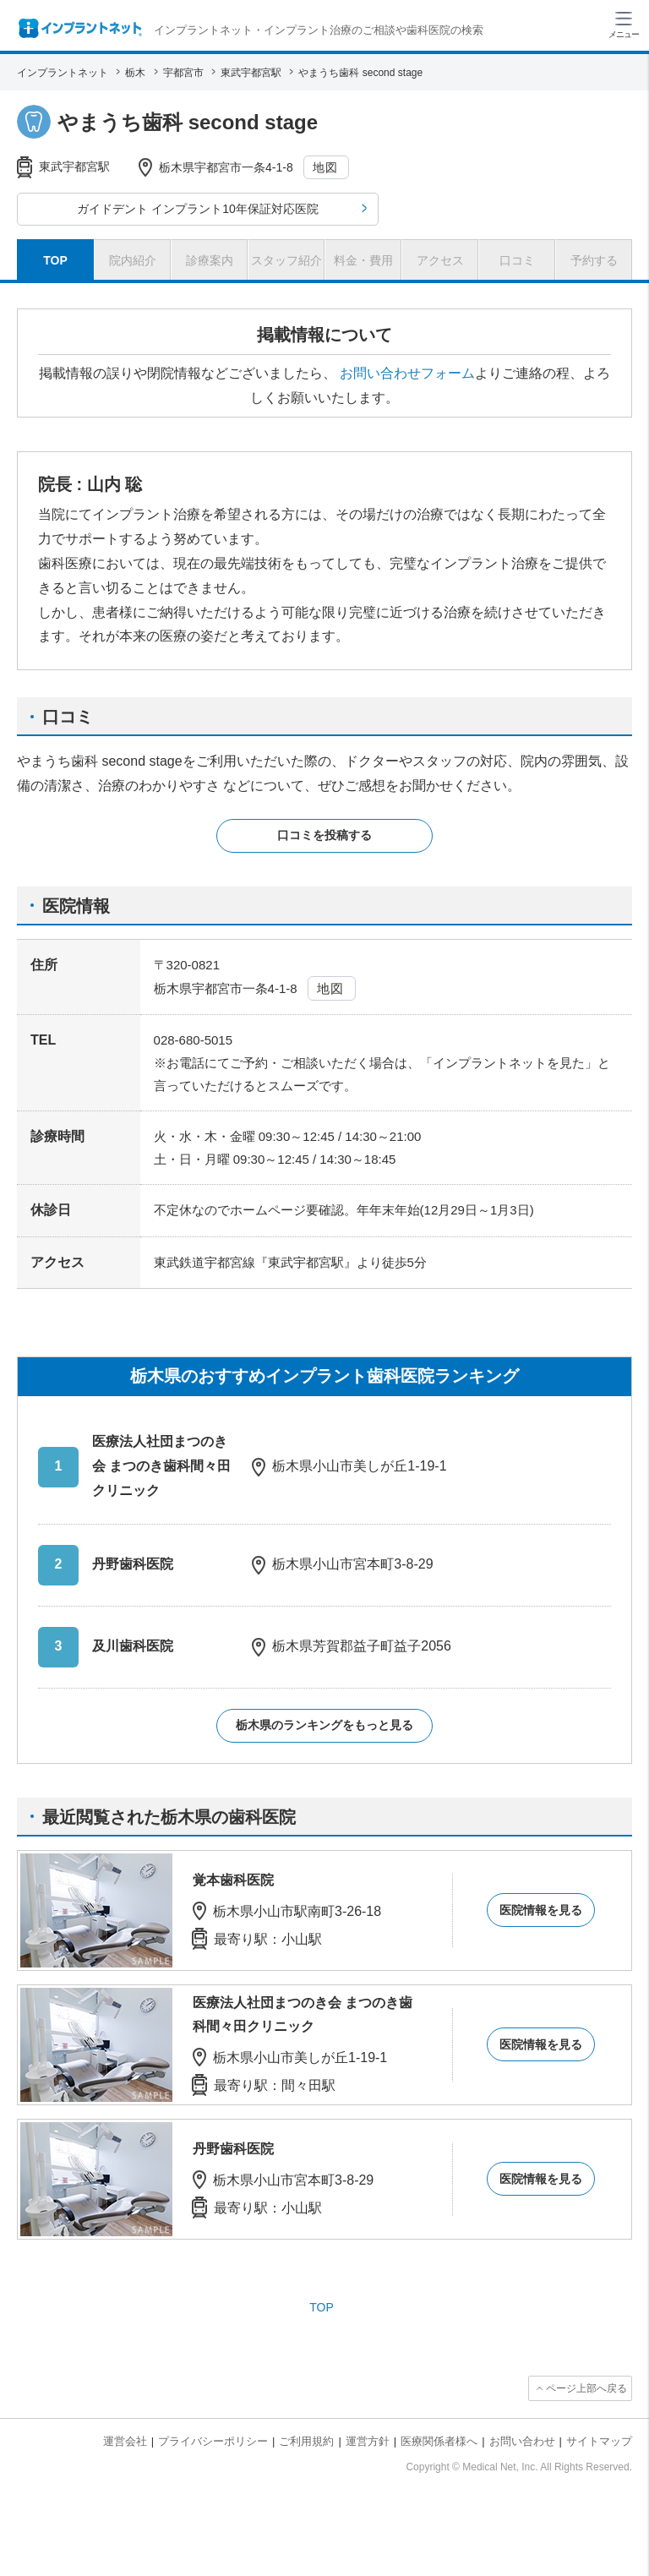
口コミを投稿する (324, 835)
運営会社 (125, 2441)
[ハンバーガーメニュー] (624, 24)
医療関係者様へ (439, 2441)
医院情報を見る (540, 1910)
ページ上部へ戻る (586, 2388)
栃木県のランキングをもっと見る (324, 1725)
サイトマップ (599, 2441)
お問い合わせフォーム (407, 373)
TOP (321, 2307)
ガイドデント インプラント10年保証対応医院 (197, 209)
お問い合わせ (522, 2441)
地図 (326, 167)
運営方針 (368, 2441)
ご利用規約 (306, 2441)
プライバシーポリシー (213, 2441)
